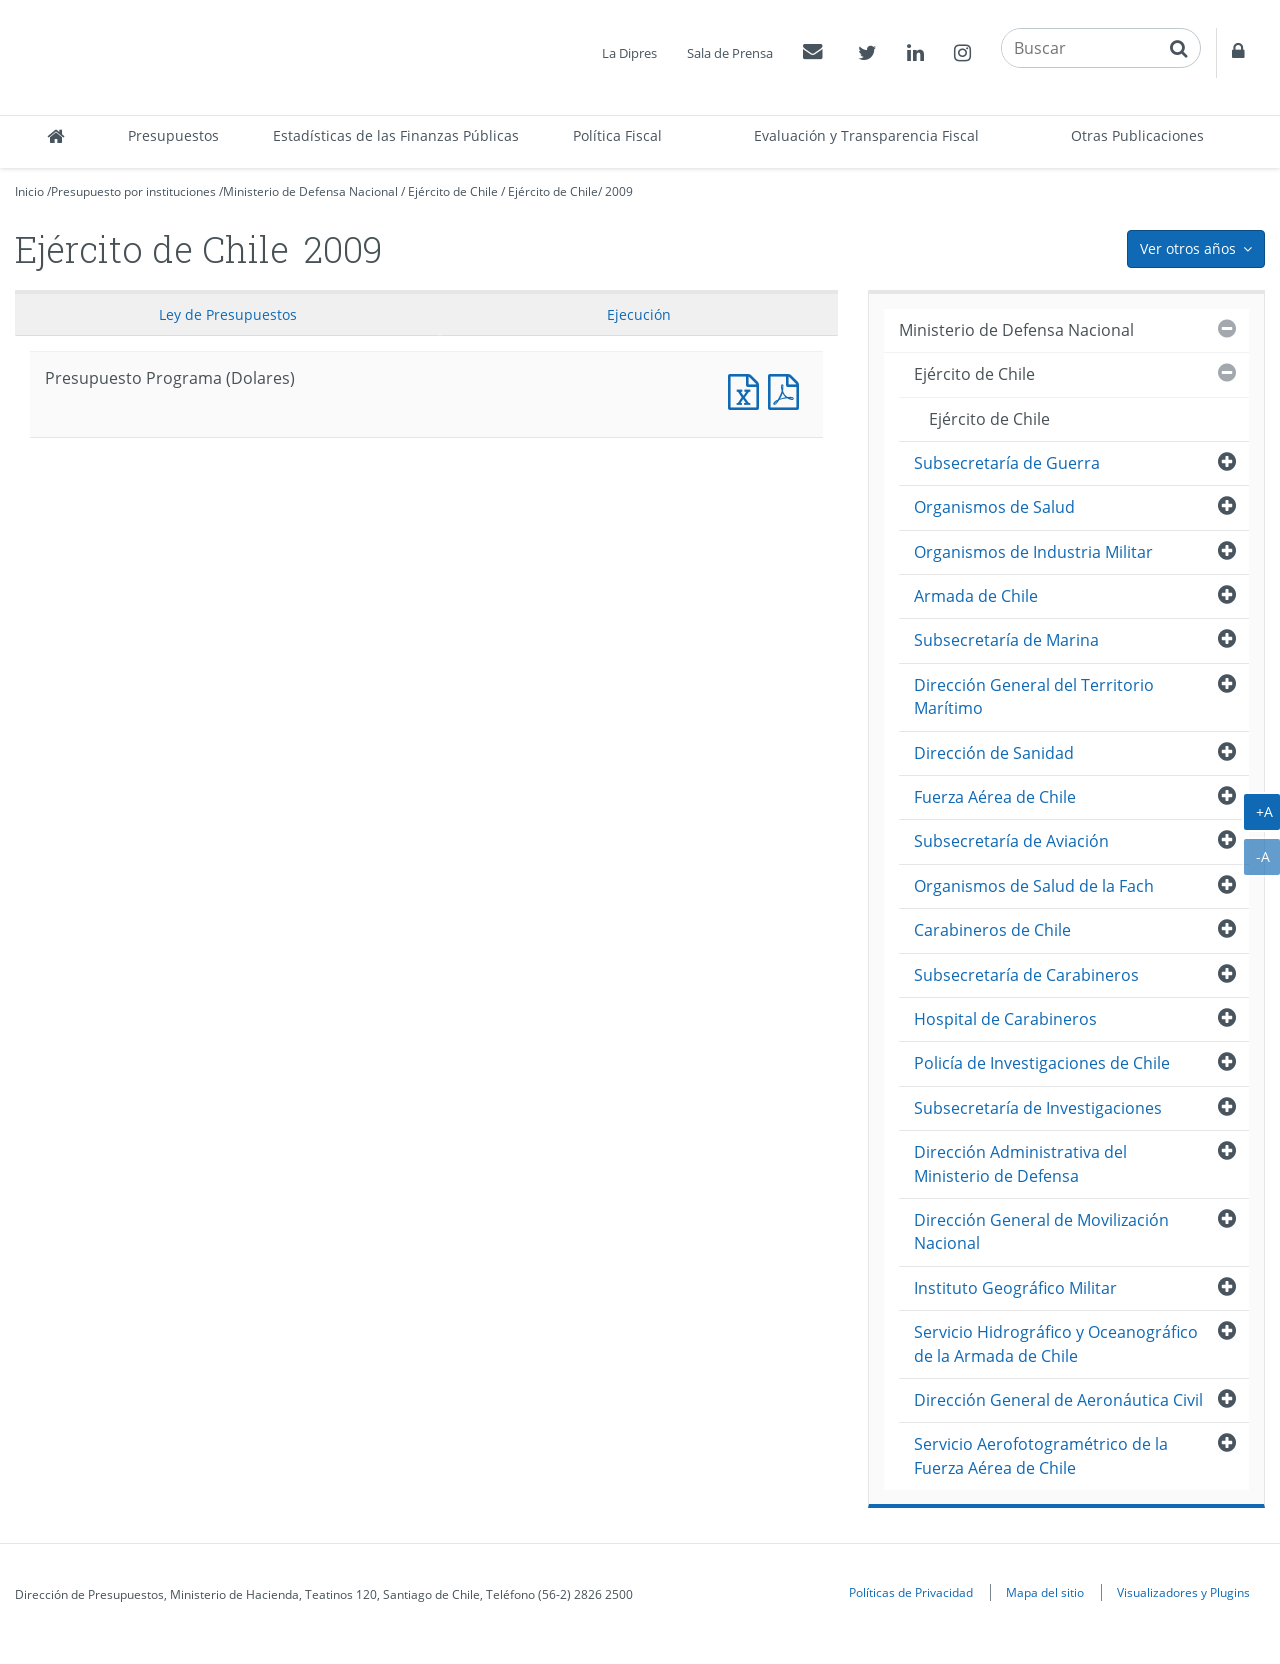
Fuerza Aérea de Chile (995, 797)
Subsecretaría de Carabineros (1026, 975)
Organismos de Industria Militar (1033, 552)
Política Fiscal (617, 135)
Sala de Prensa (730, 53)
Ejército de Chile (453, 191)
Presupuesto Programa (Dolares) (748, 389)
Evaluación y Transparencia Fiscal (866, 135)
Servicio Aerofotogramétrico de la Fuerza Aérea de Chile (1041, 1455)
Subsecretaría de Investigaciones (1038, 1108)
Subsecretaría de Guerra (1007, 463)
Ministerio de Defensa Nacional (310, 191)
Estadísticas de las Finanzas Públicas (396, 135)
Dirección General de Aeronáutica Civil (1058, 1400)
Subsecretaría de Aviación (1011, 841)
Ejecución (639, 314)
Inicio (29, 191)
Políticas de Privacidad (911, 1592)
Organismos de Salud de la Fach (1034, 886)
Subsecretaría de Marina (1006, 640)
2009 (619, 191)
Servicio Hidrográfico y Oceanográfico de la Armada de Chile (1056, 1343)
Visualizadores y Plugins (1183, 1592)
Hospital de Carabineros (1005, 1019)
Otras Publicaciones (1137, 135)
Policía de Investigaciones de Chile (1042, 1063)
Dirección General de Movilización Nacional (1041, 1231)
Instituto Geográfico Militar (1015, 1288)
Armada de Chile (976, 596)
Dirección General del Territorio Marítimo (1034, 696)
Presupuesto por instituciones (133, 191)
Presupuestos (173, 135)
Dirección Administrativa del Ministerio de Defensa (1020, 1163)
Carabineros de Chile (992, 930)
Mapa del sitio (1045, 1592)
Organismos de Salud (994, 507)
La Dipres (629, 53)
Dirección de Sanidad (994, 753)
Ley (228, 314)
